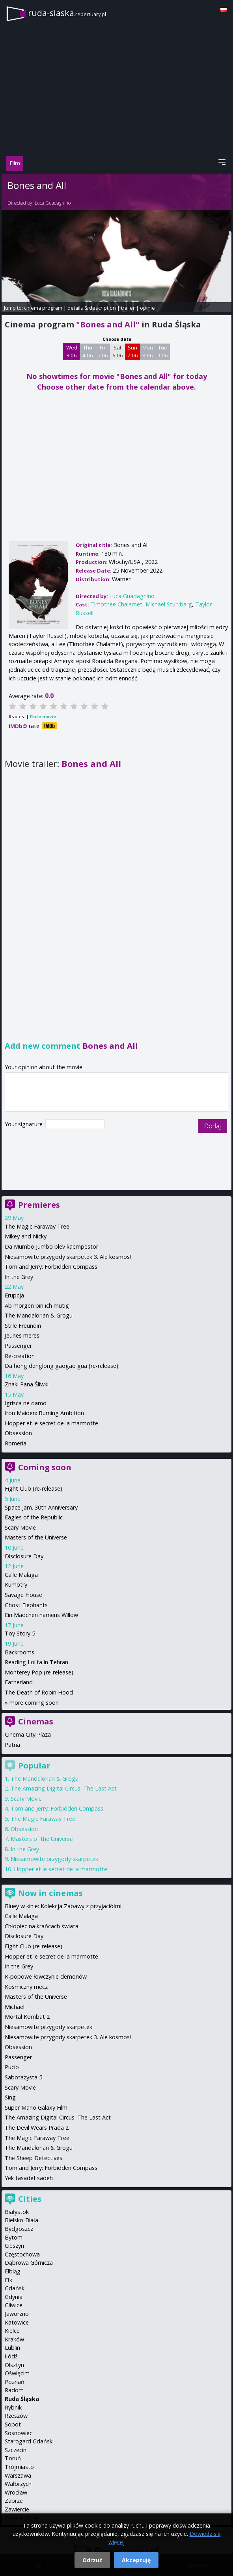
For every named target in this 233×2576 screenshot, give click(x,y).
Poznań (14, 2382)
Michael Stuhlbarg (168, 604)
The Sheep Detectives (33, 2158)
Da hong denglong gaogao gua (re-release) (61, 1365)
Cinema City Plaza (28, 1734)
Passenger (18, 1345)
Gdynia (13, 2297)
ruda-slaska (67, 12)
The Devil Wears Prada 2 (37, 2127)
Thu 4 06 (87, 351)
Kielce (12, 2330)
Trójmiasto (19, 2467)
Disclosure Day (24, 1556)
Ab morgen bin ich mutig (37, 1305)
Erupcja (14, 1295)
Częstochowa (22, 2254)
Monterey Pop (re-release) (39, 1672)
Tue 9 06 (162, 351)
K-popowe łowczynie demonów (46, 1976)
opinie (147, 307)
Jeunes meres (22, 1335)
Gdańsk (14, 2288)
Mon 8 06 (147, 351)
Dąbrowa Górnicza (29, 2262)
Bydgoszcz (19, 2228)
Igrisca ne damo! (26, 1403)
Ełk (8, 2280)
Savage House (23, 1594)
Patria (12, 1744)
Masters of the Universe (36, 1537)
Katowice (17, 2322)
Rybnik (13, 2407)
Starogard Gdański (29, 2441)
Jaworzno (17, 2313)
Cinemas (35, 1721)
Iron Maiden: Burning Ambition (44, 1413)
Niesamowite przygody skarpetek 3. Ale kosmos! (68, 1256)
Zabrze (14, 2500)
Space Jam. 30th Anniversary (41, 1507)
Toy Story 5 (20, 1633)
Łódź (11, 2356)
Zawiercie (17, 2509)
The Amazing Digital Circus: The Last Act (64, 1788)
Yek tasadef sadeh (29, 2178)
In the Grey (19, 1277)
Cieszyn (14, 2245)
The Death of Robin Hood (39, 1692)
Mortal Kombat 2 (27, 2016)
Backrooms (19, 1652)
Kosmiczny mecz (26, 1986)
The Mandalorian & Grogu (39, 1315)
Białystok (17, 2212)
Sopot (13, 2424)
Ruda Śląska (22, 2398)
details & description (91, 307)
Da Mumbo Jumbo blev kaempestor (51, 1246)
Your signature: (25, 1124)
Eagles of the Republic (34, 1517)
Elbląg (13, 2271)
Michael (14, 2007)
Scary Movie (20, 1527)
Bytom (13, 2237)
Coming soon (44, 1467)
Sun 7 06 (132, 351)
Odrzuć (92, 2560)
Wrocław (16, 2492)
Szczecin (15, 2450)
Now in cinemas (50, 1893)
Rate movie (43, 716)
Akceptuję (136, 2560)
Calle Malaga (21, 1574)
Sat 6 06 (117, 351)
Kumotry (16, 1584)
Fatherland (19, 1682)
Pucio (12, 2067)
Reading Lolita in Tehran (36, 1662)
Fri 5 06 (102, 351)
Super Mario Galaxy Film (36, 2107)
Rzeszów (16, 2415)
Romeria (15, 1443)
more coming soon (34, 1702)
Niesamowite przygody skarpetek (54, 1859)
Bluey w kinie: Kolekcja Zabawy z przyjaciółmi (63, 1906)
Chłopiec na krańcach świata (41, 1926)
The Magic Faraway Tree (37, 1226)
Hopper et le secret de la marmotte (51, 1423)
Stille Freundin (23, 1325)
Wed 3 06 (71, 351)
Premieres (39, 1204)
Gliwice (13, 2305)
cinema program (43, 307)
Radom (14, 2390)
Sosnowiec (18, 2433)
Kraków (14, 2339)
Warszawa (18, 2475)
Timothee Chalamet (116, 604)
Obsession (18, 1433)
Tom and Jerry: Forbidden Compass (51, 1266)
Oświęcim (17, 2373)
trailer (128, 307)
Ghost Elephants (26, 1605)
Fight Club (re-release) (33, 1488)
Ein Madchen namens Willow (41, 1615)
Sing (10, 2097)
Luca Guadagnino (53, 203)
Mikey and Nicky (26, 1236)
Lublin (12, 2347)
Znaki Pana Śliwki (26, 1384)
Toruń (13, 2458)
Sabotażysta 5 (23, 2077)
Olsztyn (14, 2365)
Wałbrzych (18, 2483)
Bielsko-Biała (21, 2220)
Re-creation (20, 1356)
